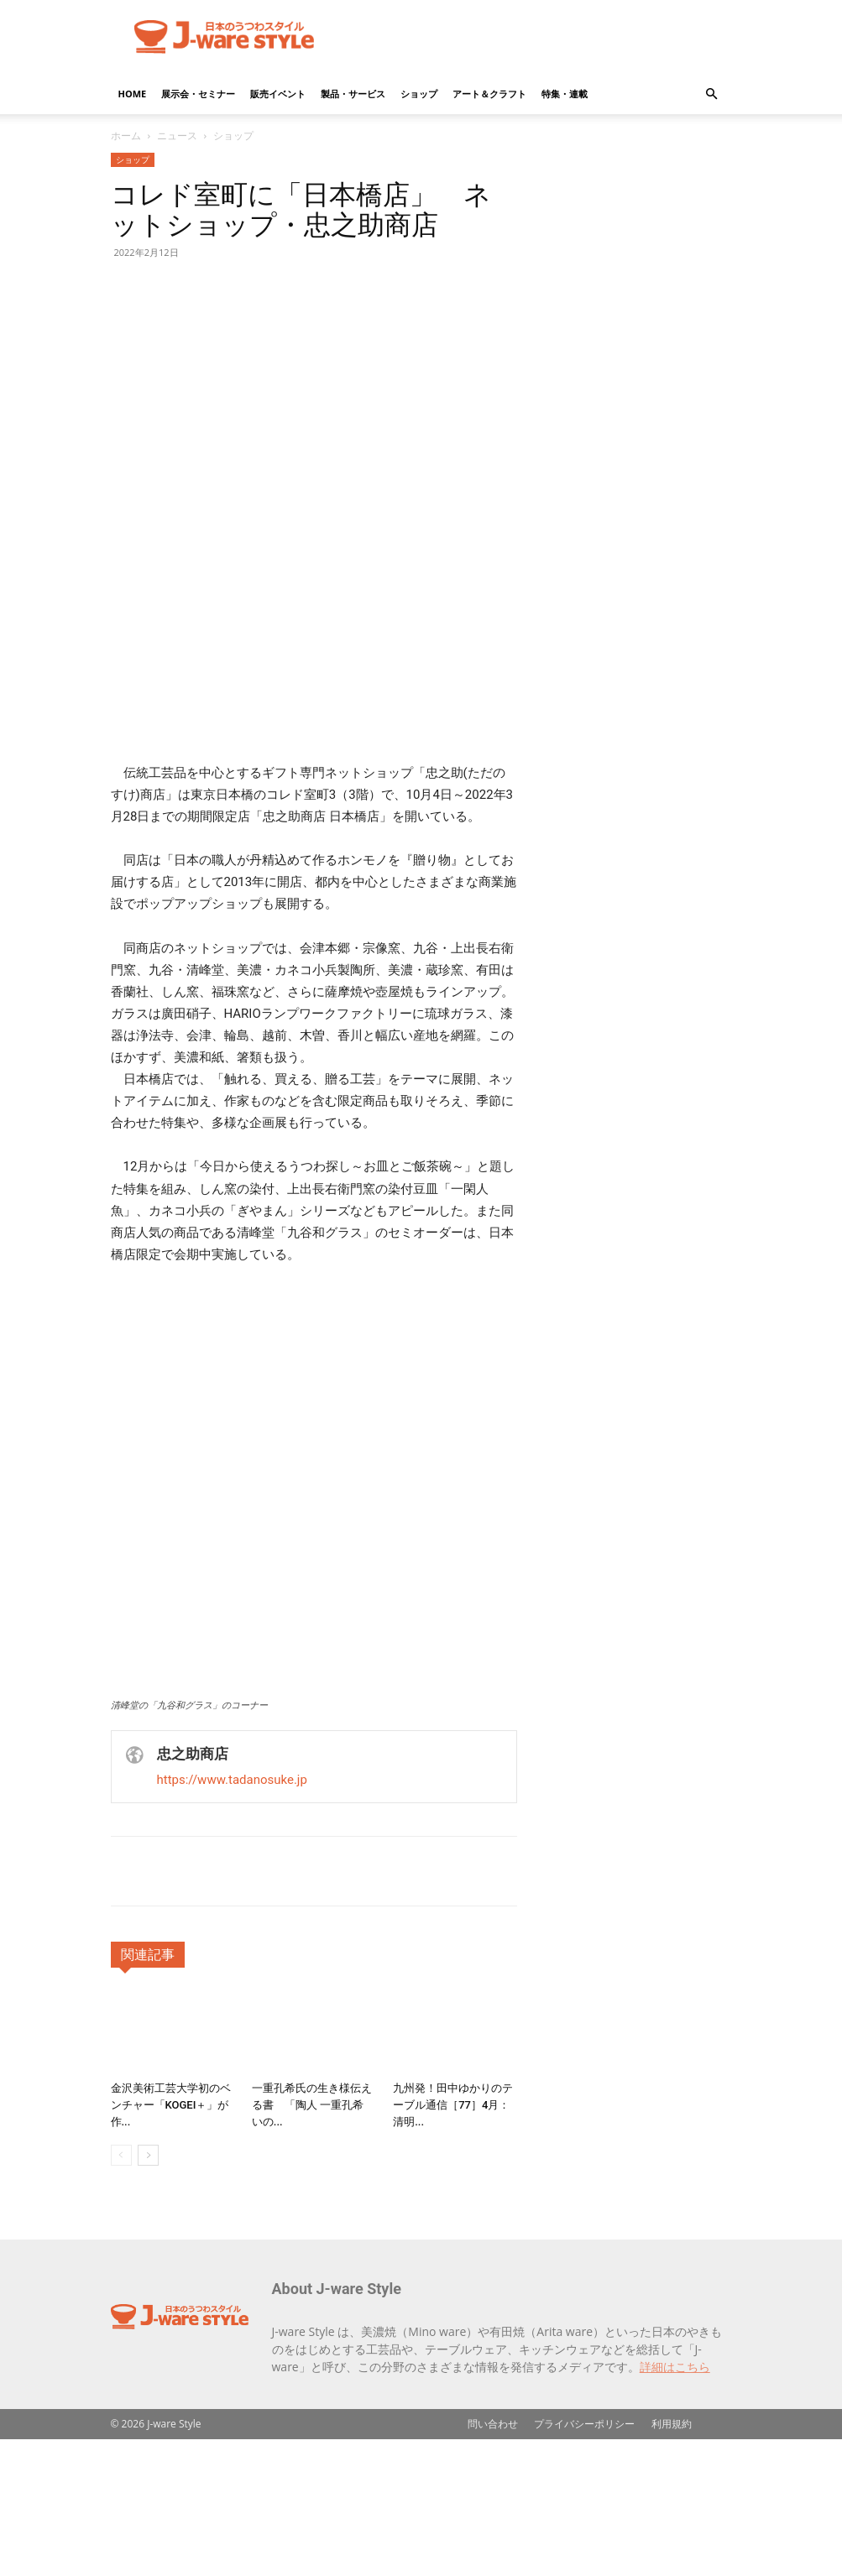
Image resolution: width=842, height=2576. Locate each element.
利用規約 (671, 2560)
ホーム (126, 135)
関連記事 (148, 2091)
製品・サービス (353, 93)
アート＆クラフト (489, 93)
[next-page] (148, 2291)
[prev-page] (121, 2291)
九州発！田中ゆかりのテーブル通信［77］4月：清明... (453, 2242)
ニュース (177, 135)
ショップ (418, 93)
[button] (712, 94)
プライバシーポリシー (584, 2560)
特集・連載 (564, 93)
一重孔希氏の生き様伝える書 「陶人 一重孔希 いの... (312, 2242)
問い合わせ (493, 2560)
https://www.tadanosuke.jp (232, 1916)
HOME (132, 93)
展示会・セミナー (198, 93)
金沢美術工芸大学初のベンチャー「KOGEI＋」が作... (171, 2242)
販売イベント (278, 93)
